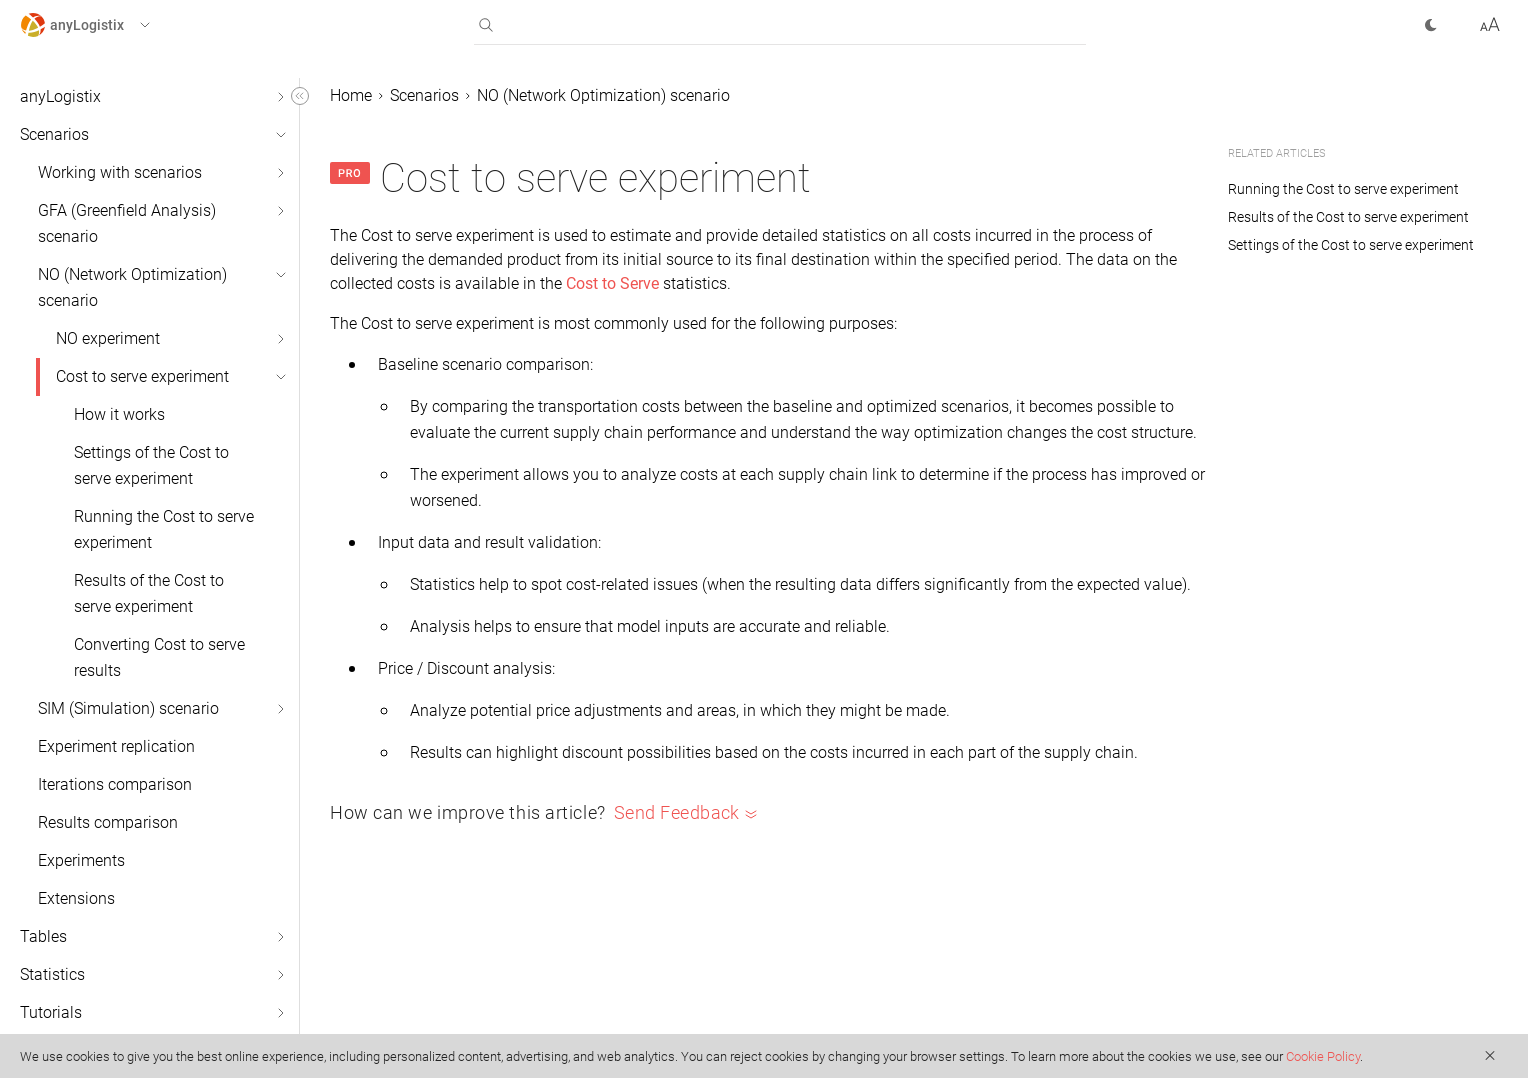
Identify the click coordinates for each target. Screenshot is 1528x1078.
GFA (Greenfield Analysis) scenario (127, 223)
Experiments (81, 860)
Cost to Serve (612, 283)
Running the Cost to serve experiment (164, 529)
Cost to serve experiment (142, 376)
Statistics (52, 974)
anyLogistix (60, 96)
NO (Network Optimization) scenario (132, 287)
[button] (103, 25)
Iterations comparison (115, 784)
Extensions (76, 898)
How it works (119, 414)
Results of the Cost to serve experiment (149, 593)
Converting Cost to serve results (159, 657)
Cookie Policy (1323, 1056)
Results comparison (108, 822)
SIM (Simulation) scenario (128, 708)
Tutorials (51, 1012)
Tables (43, 936)
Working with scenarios (120, 172)
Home (351, 95)
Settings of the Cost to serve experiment (151, 465)
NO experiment (108, 338)
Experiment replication (116, 746)
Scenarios (54, 134)
